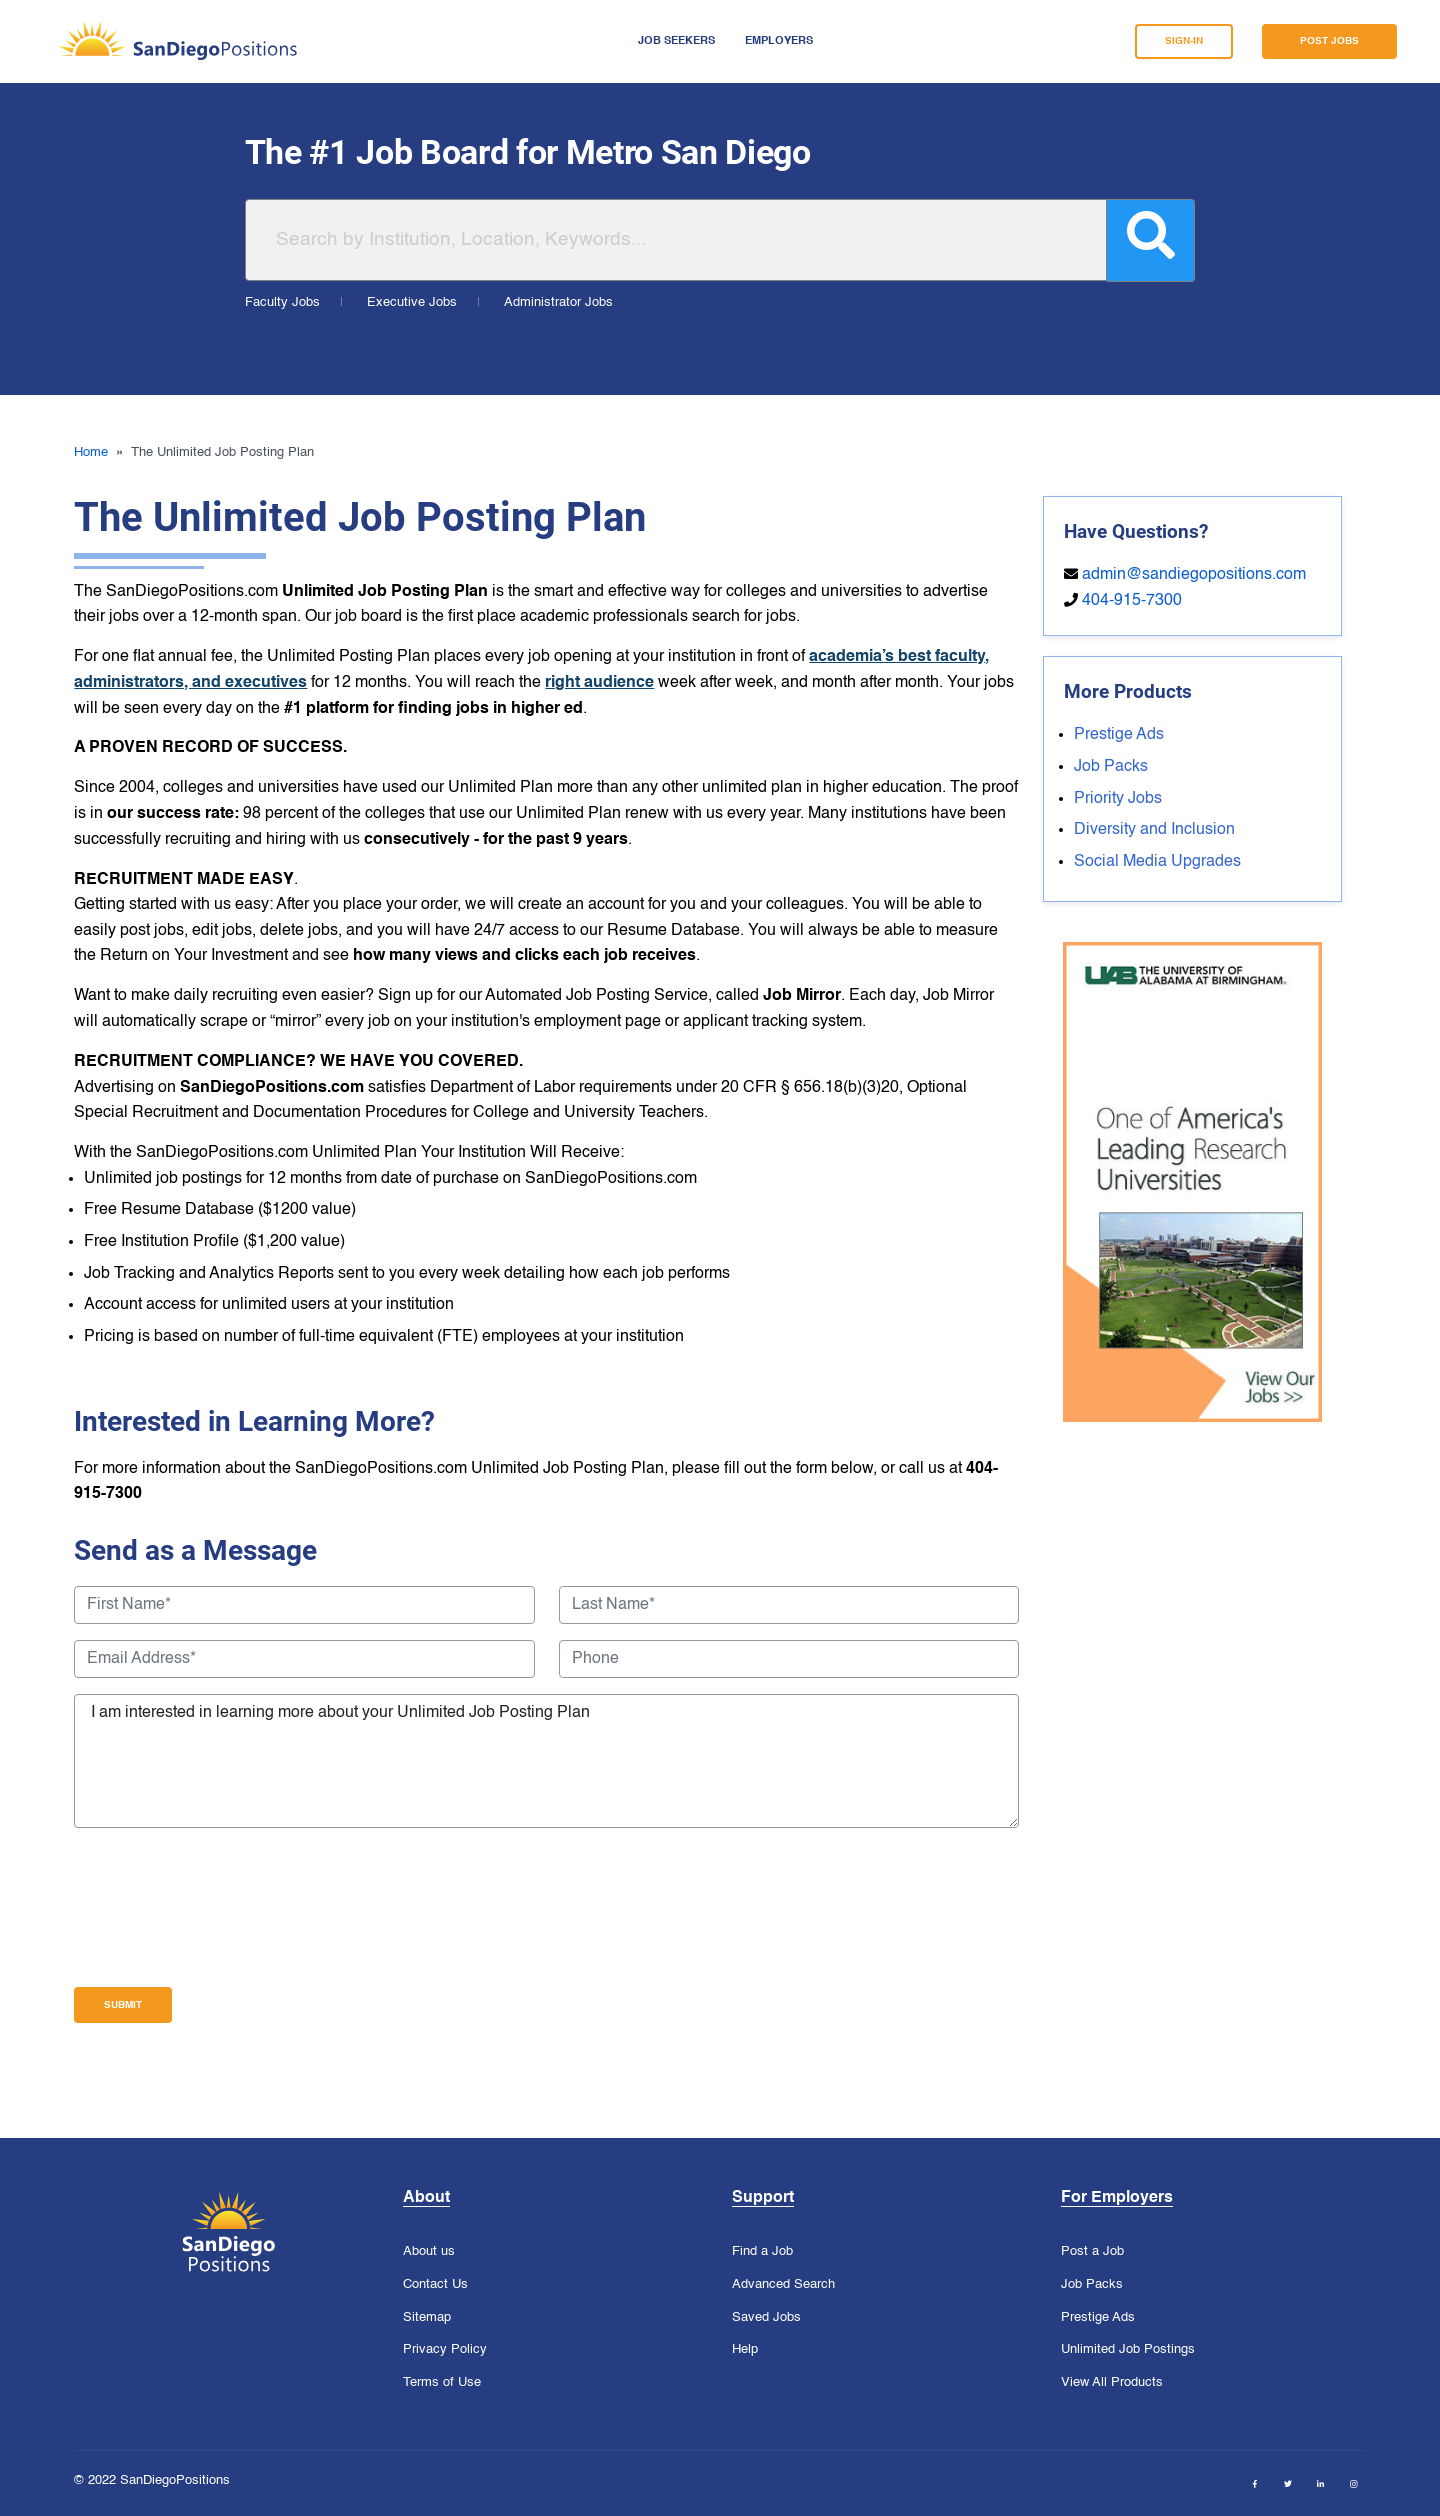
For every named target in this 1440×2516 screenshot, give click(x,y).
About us (429, 2252)
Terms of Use (442, 2383)
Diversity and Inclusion (1154, 830)
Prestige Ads (1119, 735)
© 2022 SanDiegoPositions (152, 2480)
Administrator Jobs (558, 302)
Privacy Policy (445, 2350)
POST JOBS (1329, 41)
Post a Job (1092, 2252)
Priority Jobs (1118, 799)
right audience (599, 683)
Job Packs (1111, 767)
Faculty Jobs (282, 302)
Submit (123, 2005)
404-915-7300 (1132, 601)
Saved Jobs (766, 2318)
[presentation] (226, 1907)
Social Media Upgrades (1157, 862)
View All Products (1112, 2383)
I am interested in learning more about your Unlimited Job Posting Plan (546, 1761)
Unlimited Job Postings (1128, 2350)
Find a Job (762, 2252)
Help (745, 2350)
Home (91, 452)
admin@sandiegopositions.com (1194, 575)
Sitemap (427, 2318)
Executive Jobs (412, 302)
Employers (779, 41)
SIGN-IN (1184, 41)
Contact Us (435, 2285)
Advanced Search (783, 2285)
